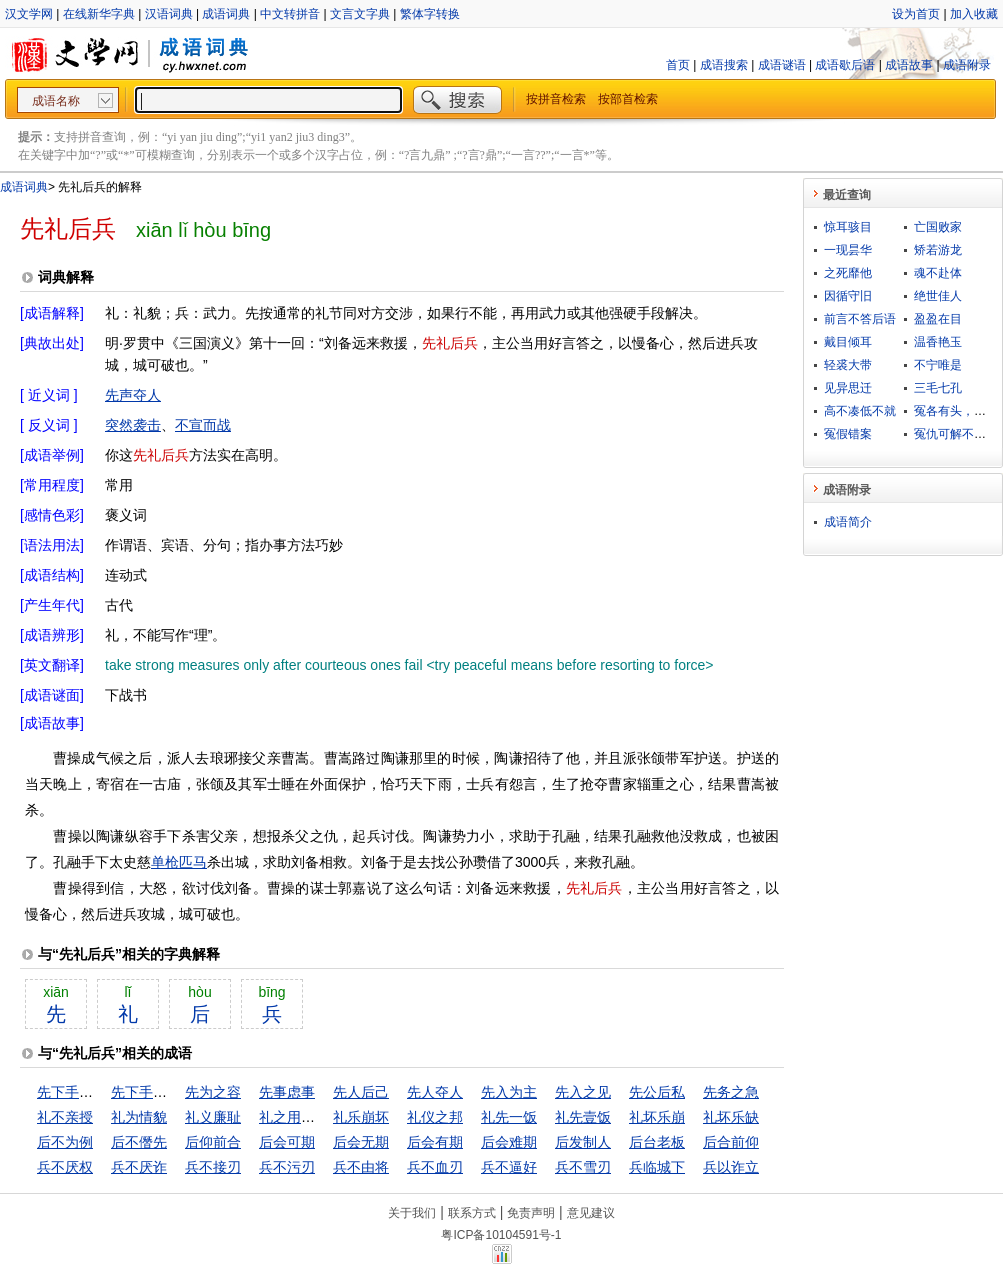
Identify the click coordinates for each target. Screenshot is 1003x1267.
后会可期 (287, 1142)
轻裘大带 (848, 365)
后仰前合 (213, 1142)
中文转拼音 (290, 14)
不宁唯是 (938, 365)
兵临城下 (657, 1167)
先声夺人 (133, 395)
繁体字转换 (430, 14)
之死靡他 (848, 273)
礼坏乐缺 (731, 1117)
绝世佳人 (938, 296)
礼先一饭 (509, 1117)
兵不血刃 (435, 1167)
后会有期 (435, 1142)
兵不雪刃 (583, 1167)
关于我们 (412, 1213)
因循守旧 (848, 296)
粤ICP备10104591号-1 (501, 1235)
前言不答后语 (860, 319)
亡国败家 (938, 227)
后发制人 (583, 1142)
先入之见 (583, 1092)
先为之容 (213, 1092)
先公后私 (657, 1092)
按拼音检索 (556, 99)
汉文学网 (29, 14)
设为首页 (916, 14)
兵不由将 (361, 1167)
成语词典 (226, 14)
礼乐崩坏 (361, 1117)
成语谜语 (782, 65)
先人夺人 (435, 1092)
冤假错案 (848, 434)
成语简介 (848, 522)
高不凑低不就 (860, 411)
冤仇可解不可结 (956, 434)
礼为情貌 (139, 1117)
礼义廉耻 (213, 1117)
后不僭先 (139, 1142)
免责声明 (531, 1213)
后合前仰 (731, 1142)
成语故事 (909, 65)
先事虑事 (287, 1092)
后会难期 (509, 1142)
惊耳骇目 (848, 227)
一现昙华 (848, 250)
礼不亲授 (65, 1117)
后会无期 (361, 1142)
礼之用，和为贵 (308, 1117)
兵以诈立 (731, 1167)
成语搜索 (724, 65)
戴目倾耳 (848, 342)
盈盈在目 (938, 319)
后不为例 (65, 1142)
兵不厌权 (65, 1167)
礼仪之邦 (435, 1117)
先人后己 (361, 1092)
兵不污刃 (287, 1167)
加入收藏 (974, 14)
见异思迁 (848, 388)
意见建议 (591, 1213)
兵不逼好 (509, 1167)
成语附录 (967, 65)
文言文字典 (360, 14)
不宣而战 (203, 425)
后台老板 (657, 1142)
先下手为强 (72, 1092)
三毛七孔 (938, 388)
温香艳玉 (938, 342)
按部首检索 (628, 99)
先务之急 (731, 1092)
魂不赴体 (938, 273)
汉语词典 (169, 14)
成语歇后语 (845, 65)
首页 (678, 65)
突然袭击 (133, 425)
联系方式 (472, 1213)
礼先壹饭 (583, 1117)
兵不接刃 (213, 1167)
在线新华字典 (99, 14)
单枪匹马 (179, 862)
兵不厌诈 (139, 1167)
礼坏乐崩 (657, 1117)
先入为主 (509, 1092)
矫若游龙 (938, 250)
